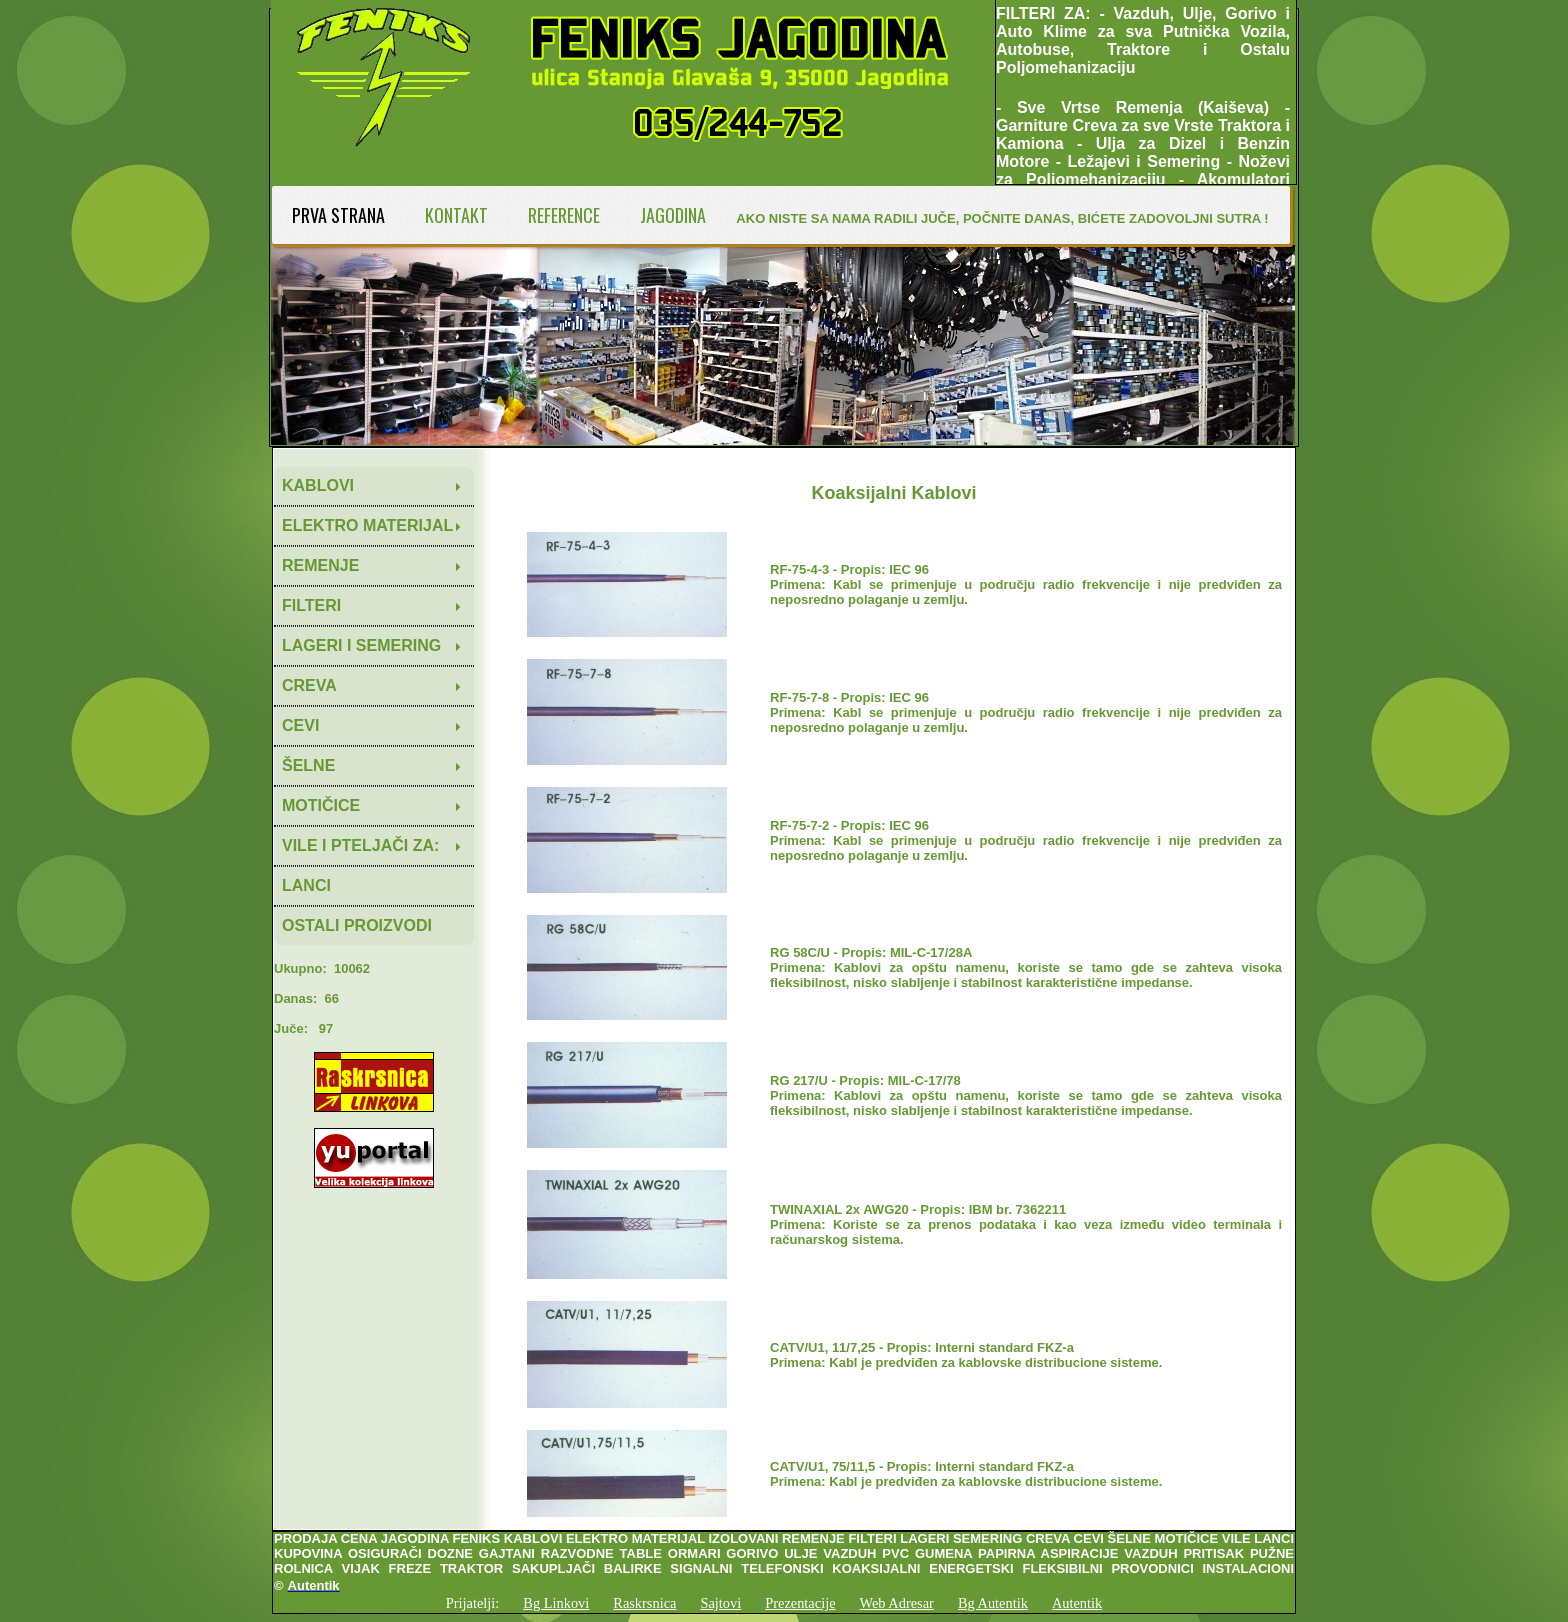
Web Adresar (897, 1603)
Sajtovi (720, 1603)
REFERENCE (564, 215)
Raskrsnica (644, 1603)
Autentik (1077, 1603)
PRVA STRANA (338, 215)
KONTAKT (456, 215)
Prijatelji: (473, 1603)
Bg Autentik (993, 1603)
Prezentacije (800, 1603)
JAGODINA (673, 215)
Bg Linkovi (556, 1603)
